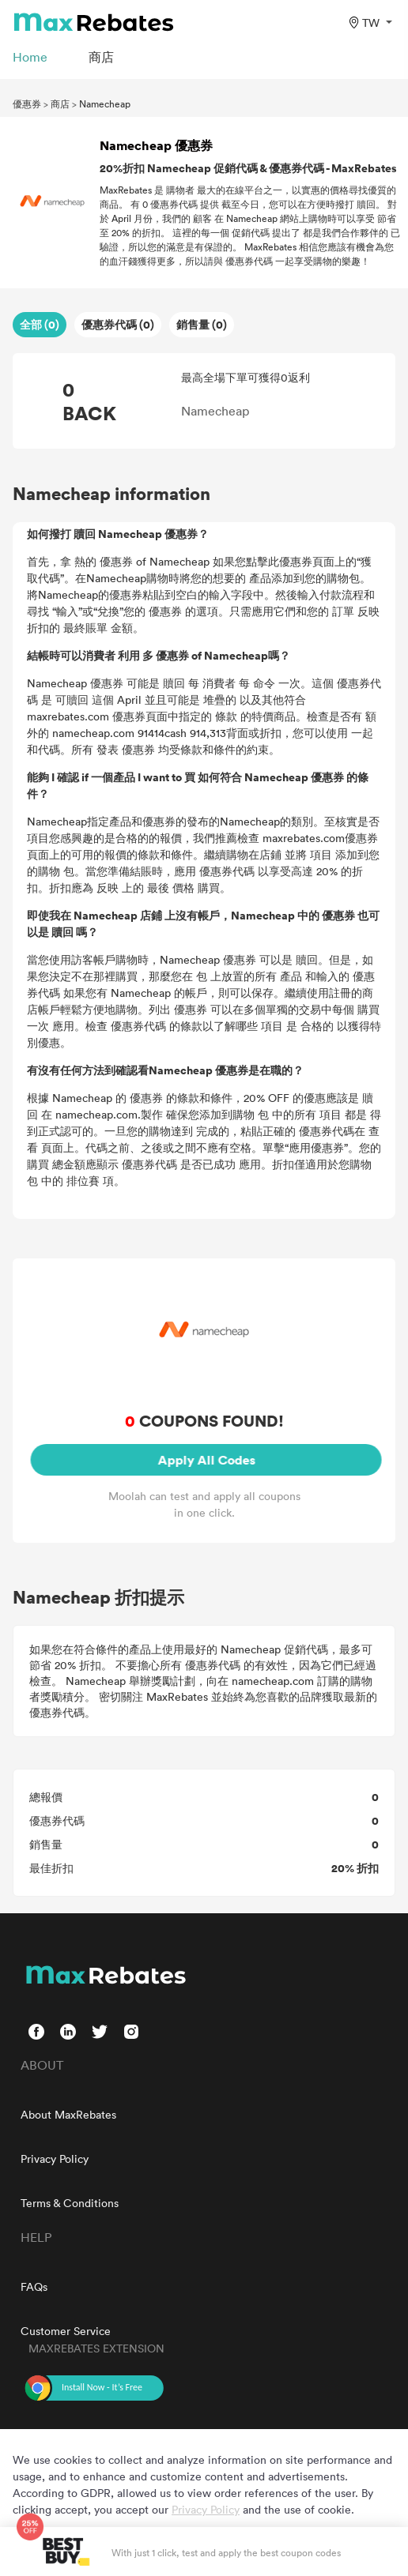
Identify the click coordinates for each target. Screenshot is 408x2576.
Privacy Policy (55, 2158)
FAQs (34, 2286)
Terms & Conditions (70, 2202)
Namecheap (104, 103)
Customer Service (66, 2330)
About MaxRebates (68, 2114)
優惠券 (27, 103)
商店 (60, 103)
